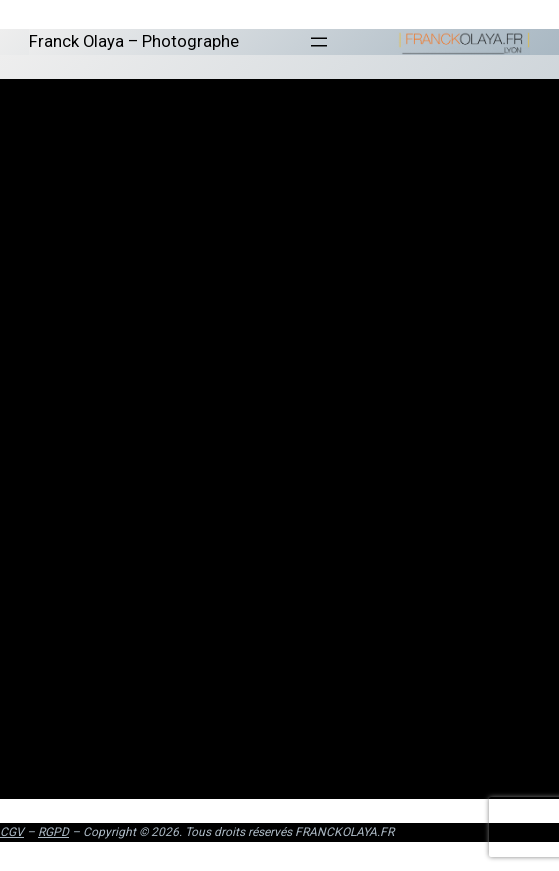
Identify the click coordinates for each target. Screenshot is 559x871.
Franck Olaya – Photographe (134, 41)
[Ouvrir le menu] (319, 42)
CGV (12, 832)
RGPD (53, 832)
